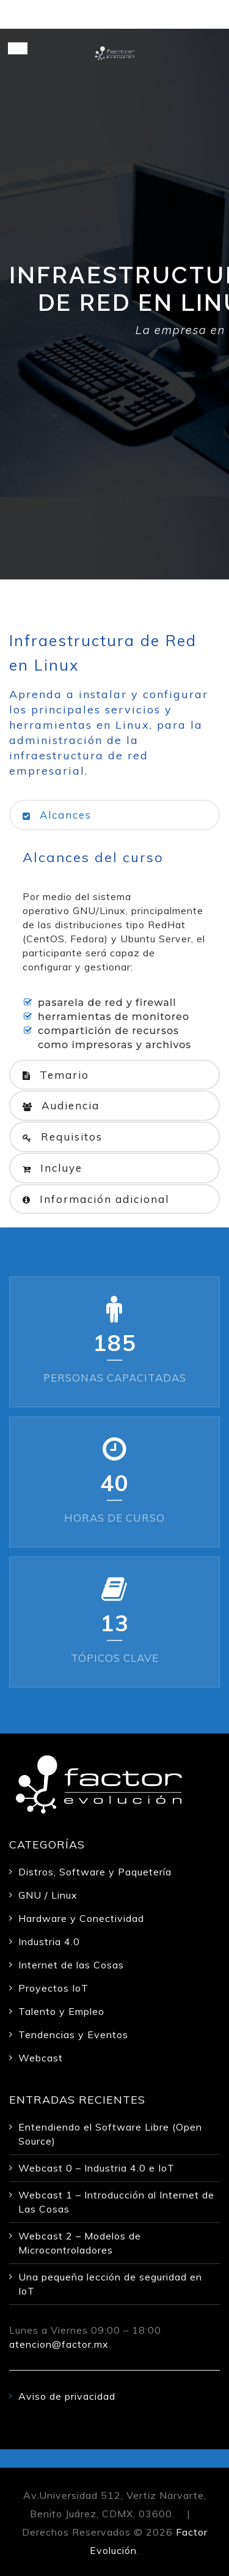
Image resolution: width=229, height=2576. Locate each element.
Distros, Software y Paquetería (95, 1872)
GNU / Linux (48, 1895)
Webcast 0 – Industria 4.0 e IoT (96, 2168)
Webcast (40, 2058)
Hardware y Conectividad (81, 1918)
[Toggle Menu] (17, 48)
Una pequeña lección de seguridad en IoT (110, 2284)
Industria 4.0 (49, 1941)
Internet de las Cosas (71, 1965)
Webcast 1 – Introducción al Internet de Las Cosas (116, 2202)
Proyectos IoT (53, 1988)
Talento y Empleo (61, 2011)
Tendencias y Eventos (73, 2034)
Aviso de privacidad (66, 2396)
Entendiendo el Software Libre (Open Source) (110, 2134)
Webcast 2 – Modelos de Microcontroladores (79, 2243)
